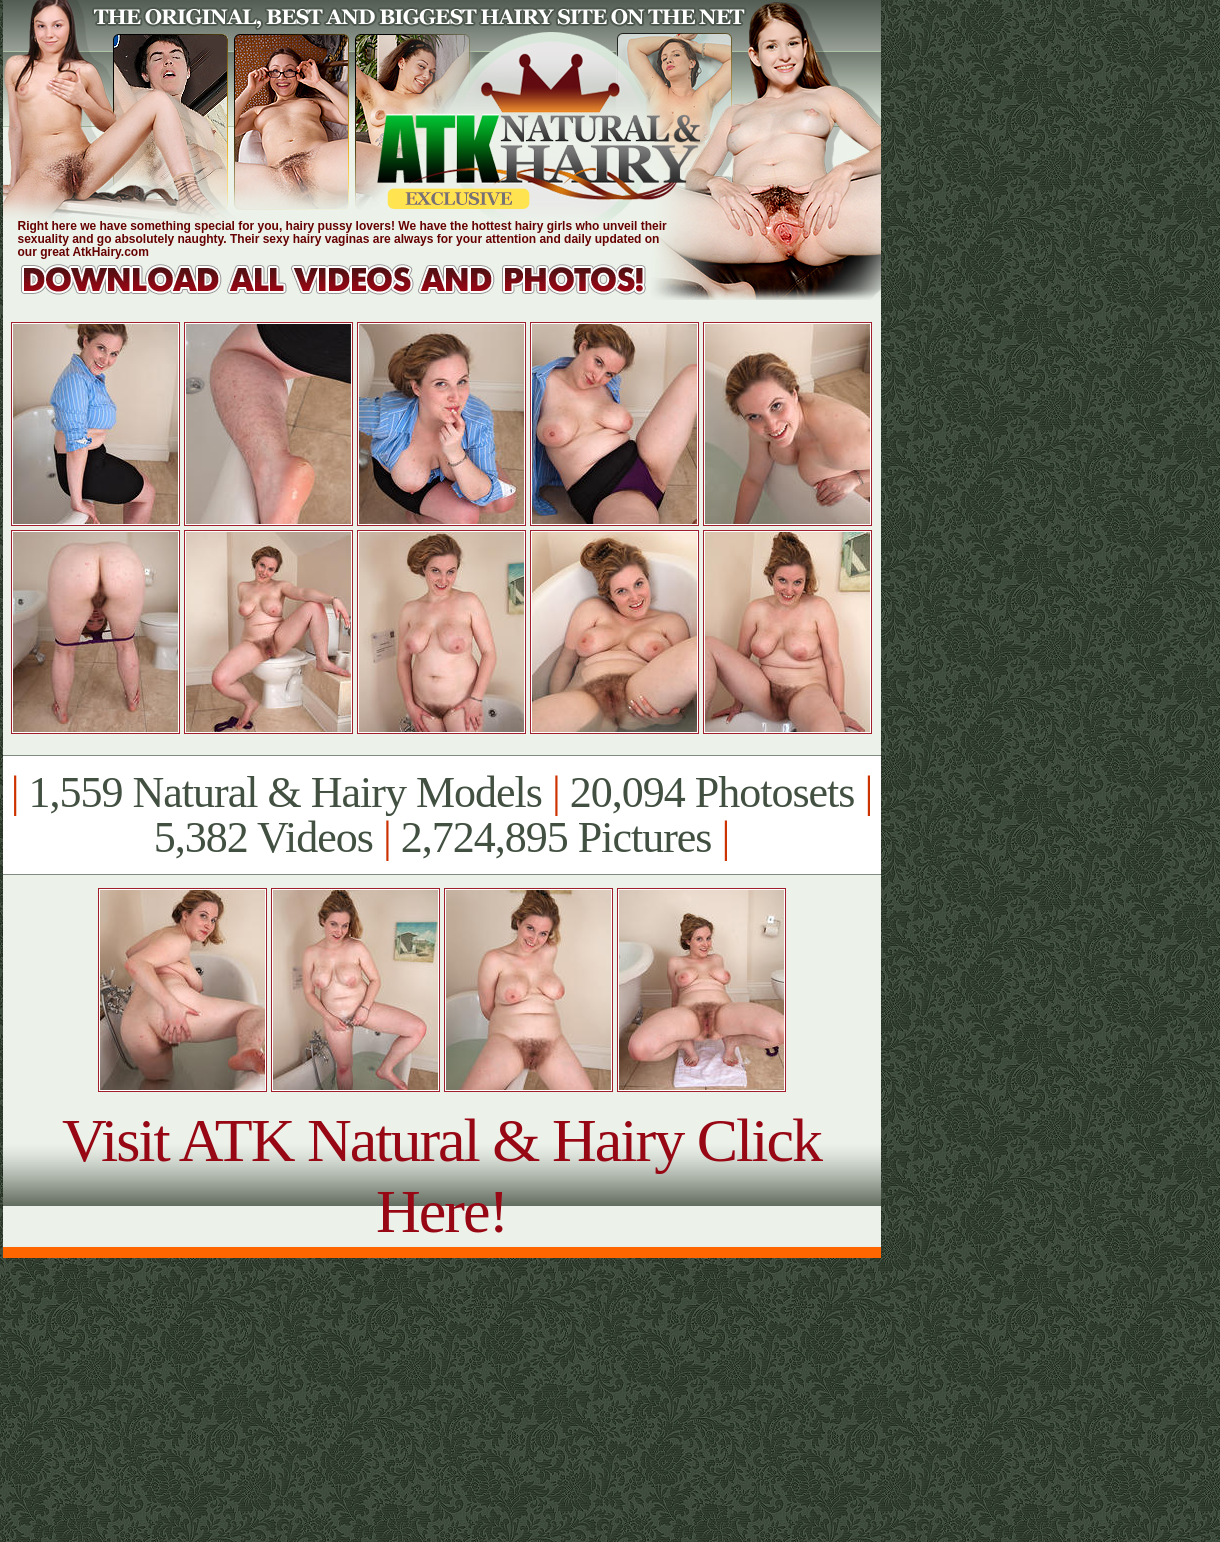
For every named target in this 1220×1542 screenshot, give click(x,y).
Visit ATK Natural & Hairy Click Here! (441, 1175)
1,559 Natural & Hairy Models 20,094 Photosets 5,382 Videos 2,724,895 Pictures (441, 815)
